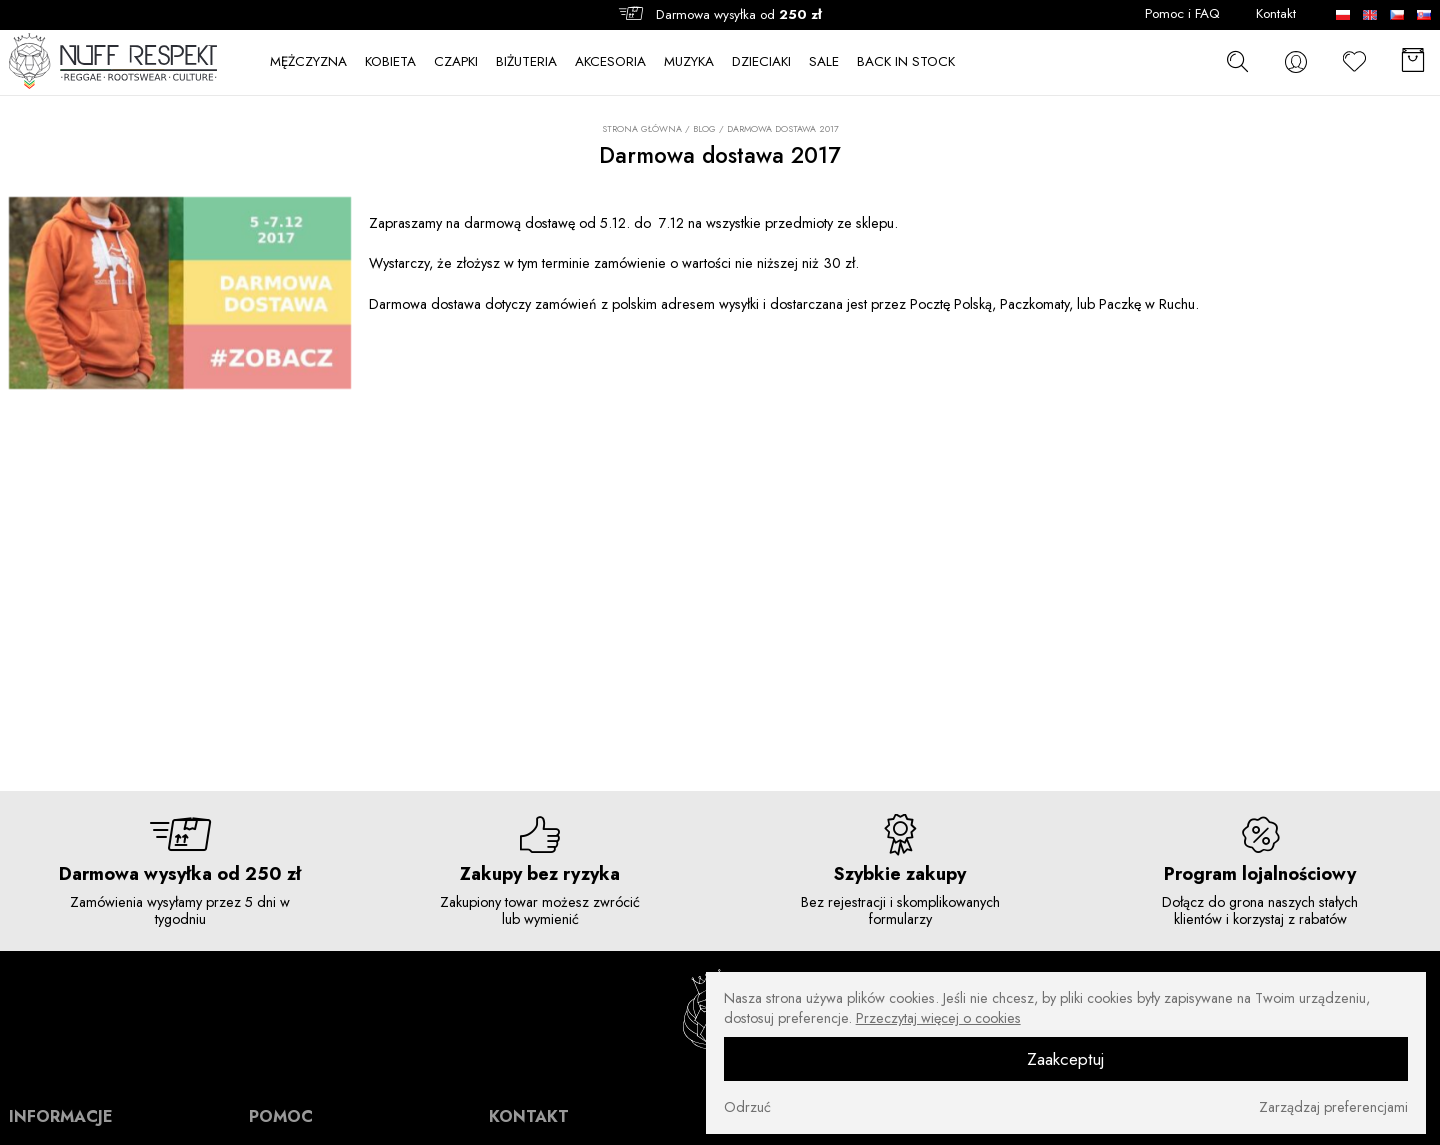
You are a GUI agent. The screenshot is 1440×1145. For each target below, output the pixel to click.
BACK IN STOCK (906, 62)
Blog (704, 128)
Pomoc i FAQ (1182, 14)
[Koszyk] (1413, 62)
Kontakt (1276, 14)
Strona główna (642, 129)
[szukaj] (1237, 61)
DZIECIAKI (761, 62)
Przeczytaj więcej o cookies (938, 1018)
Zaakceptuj (1065, 1059)
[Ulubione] (1355, 62)
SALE (824, 62)
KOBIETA (390, 62)
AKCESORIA (610, 62)
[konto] (1296, 62)
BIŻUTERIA (526, 62)
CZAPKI (456, 62)
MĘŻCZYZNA (308, 62)
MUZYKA (689, 62)
